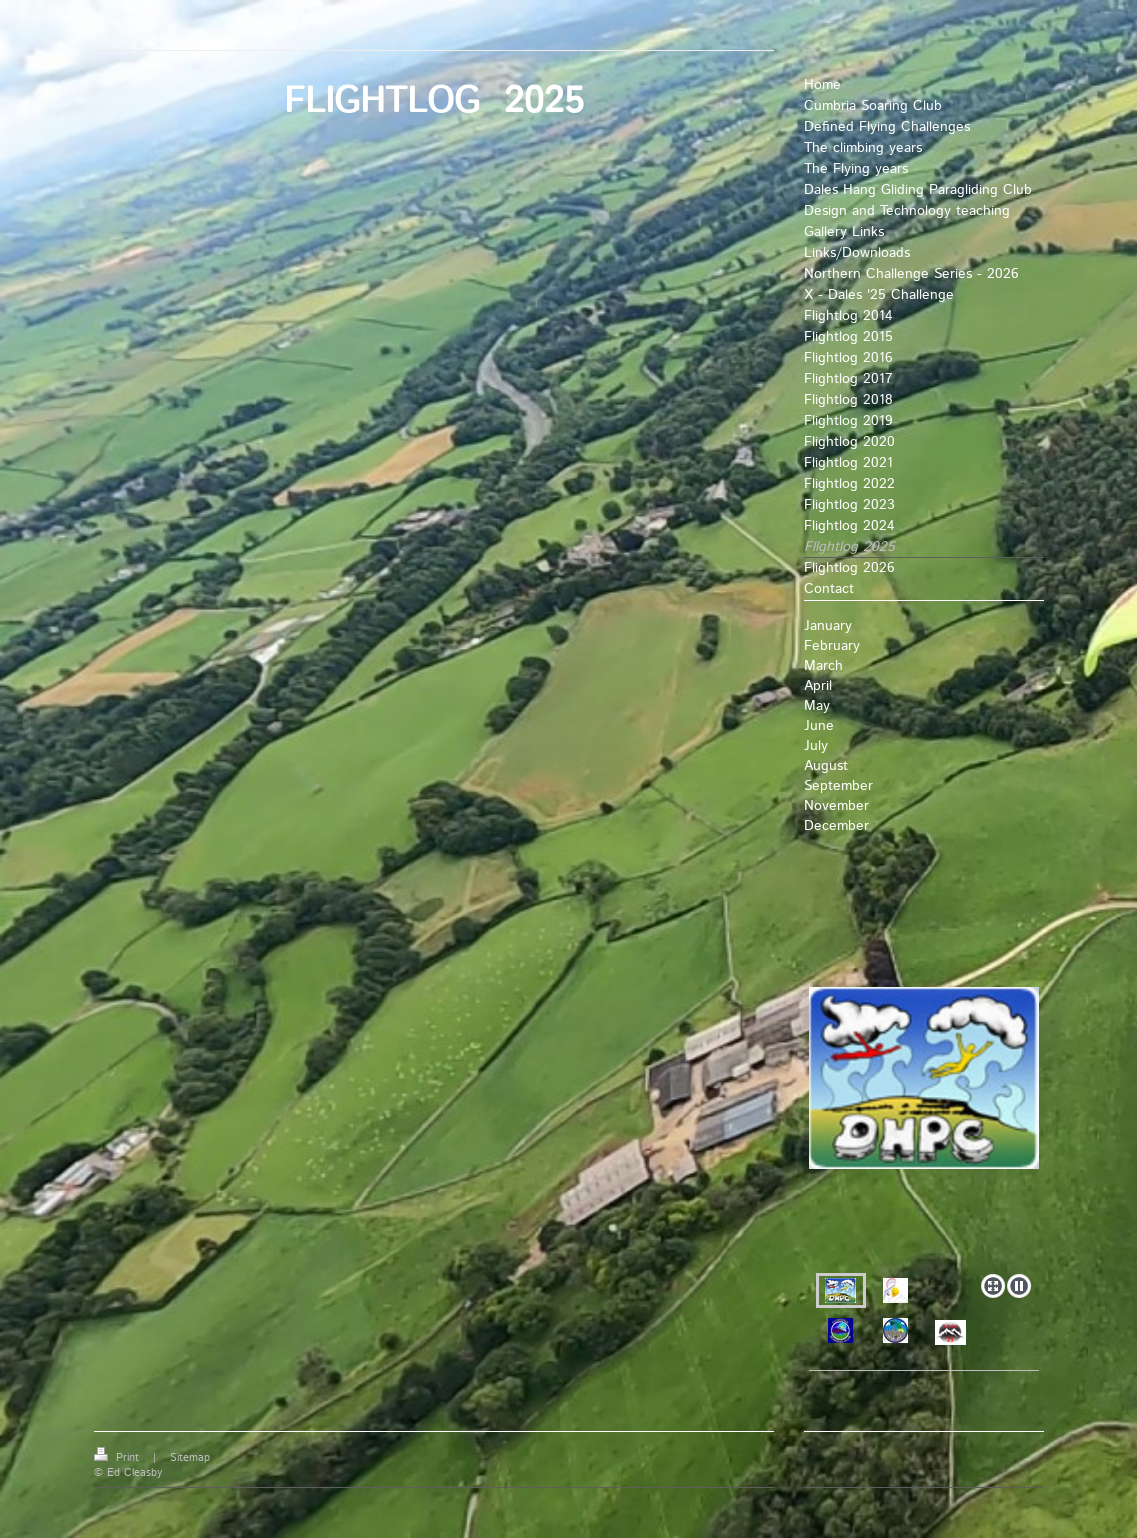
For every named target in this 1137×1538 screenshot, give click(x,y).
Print (118, 1458)
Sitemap (190, 1458)
